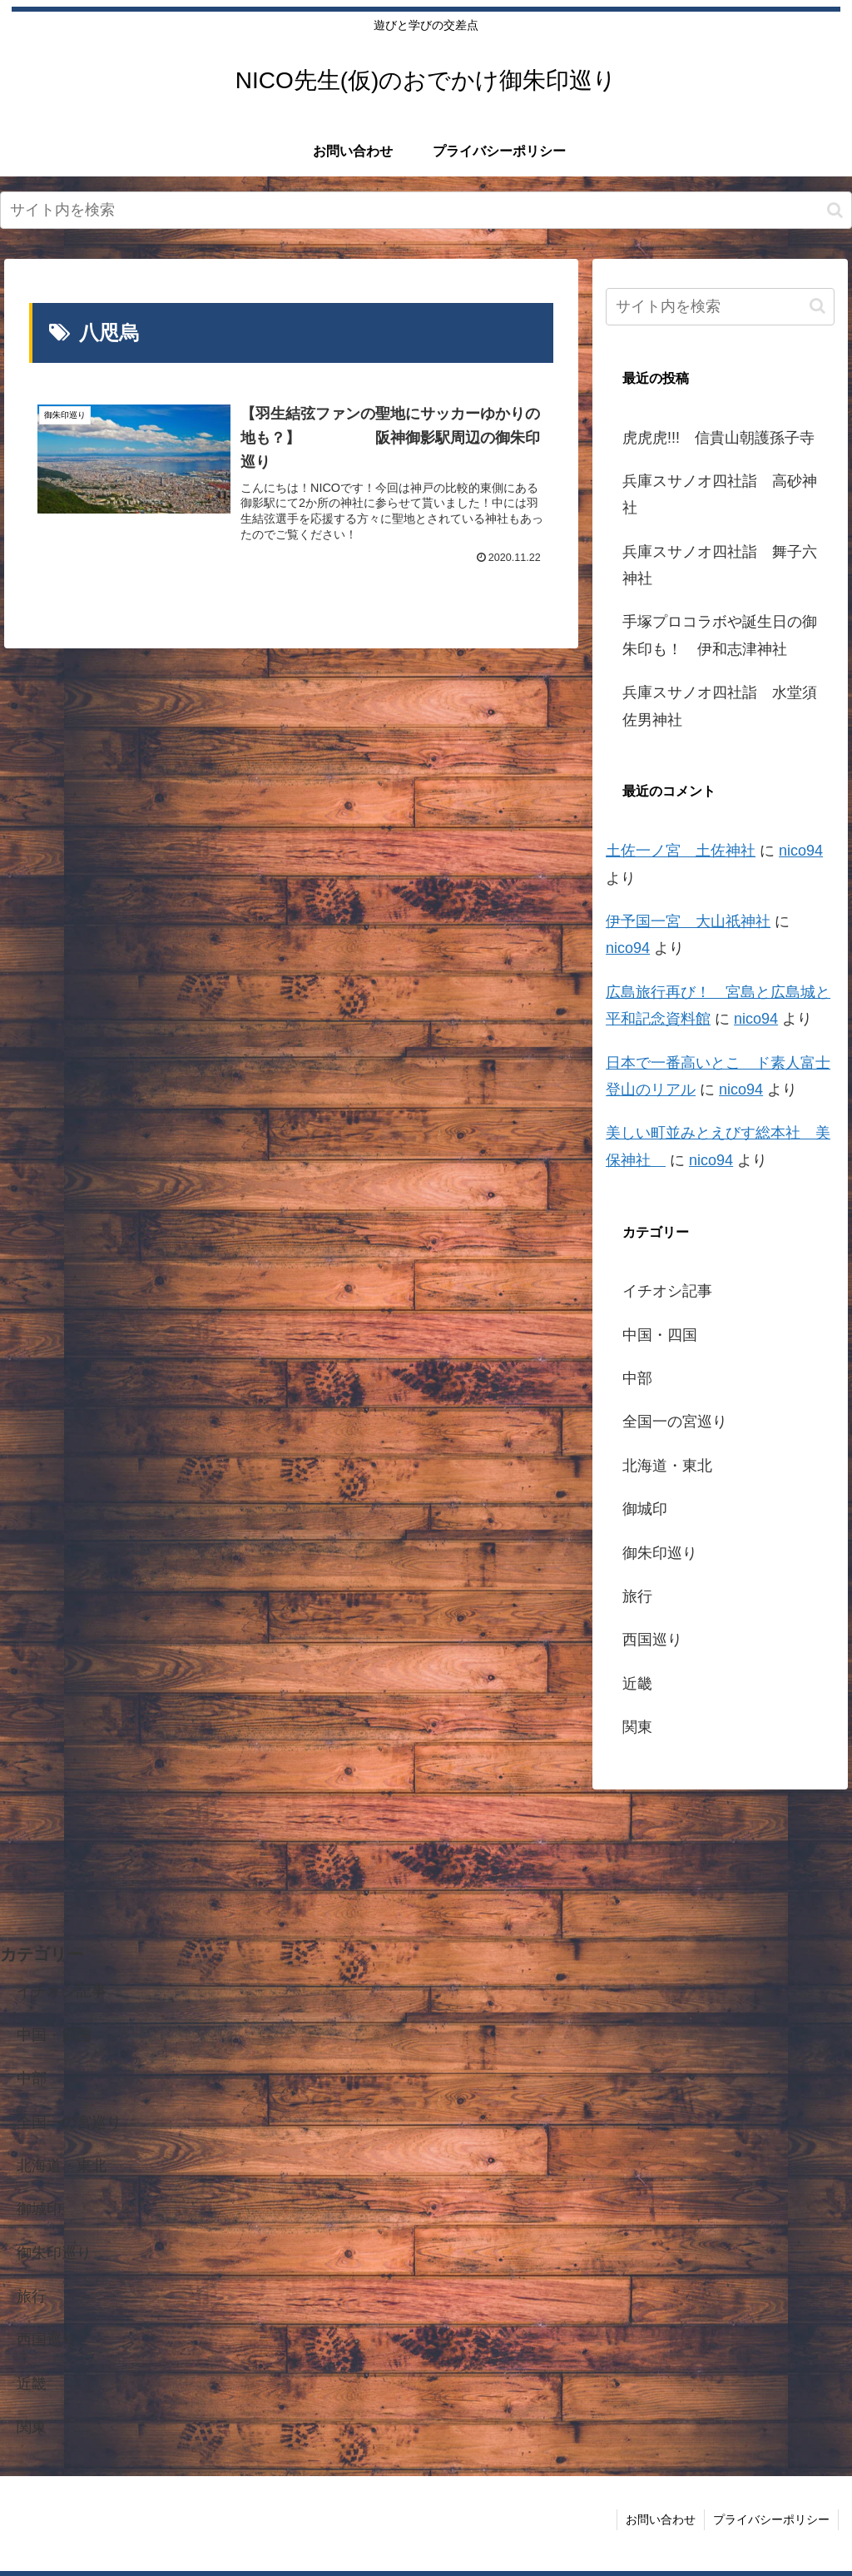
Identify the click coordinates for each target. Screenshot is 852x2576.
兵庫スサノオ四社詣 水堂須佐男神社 (719, 705)
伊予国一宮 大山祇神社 (688, 921)
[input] (426, 210)
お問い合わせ (661, 2519)
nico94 (801, 850)
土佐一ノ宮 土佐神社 (680, 850)
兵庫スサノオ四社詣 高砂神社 (719, 494)
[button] (835, 210)
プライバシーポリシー (771, 2519)
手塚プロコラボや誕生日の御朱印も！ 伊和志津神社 (719, 635)
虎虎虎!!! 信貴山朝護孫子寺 (718, 437)
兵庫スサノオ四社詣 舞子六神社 (719, 565)
